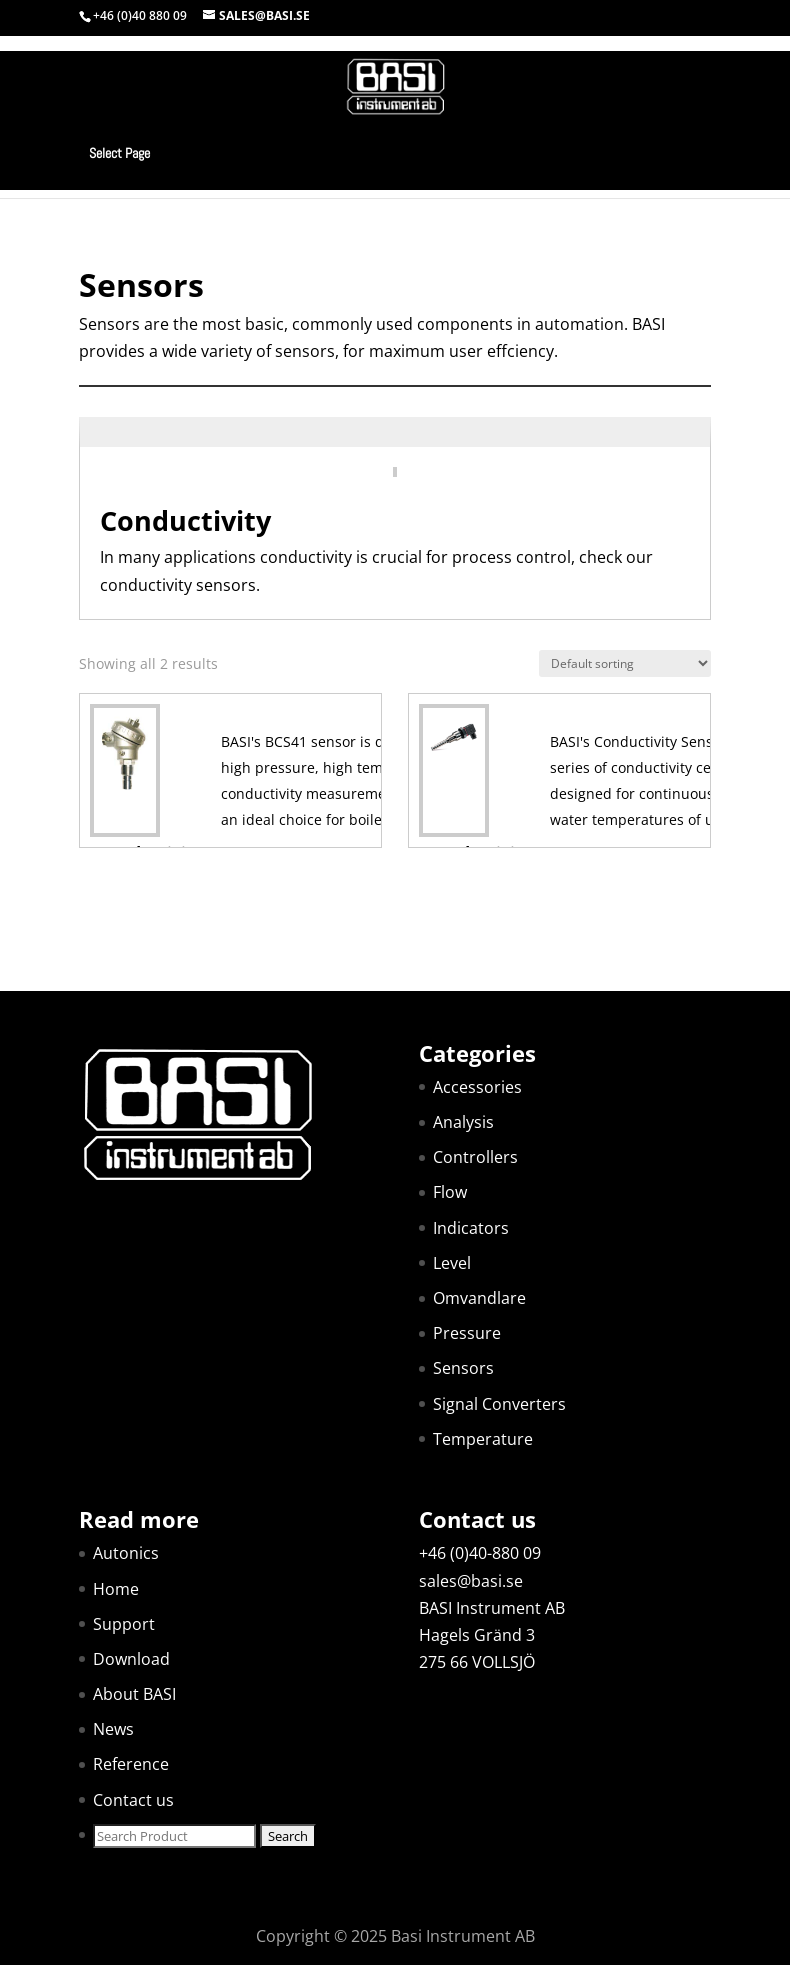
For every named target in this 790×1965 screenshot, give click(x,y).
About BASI (134, 1694)
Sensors (463, 1368)
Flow (450, 1192)
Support (124, 1624)
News (113, 1729)
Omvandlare (479, 1298)
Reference (131, 1764)
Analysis (463, 1122)
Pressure (467, 1333)
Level (452, 1263)
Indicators (471, 1228)
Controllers (475, 1157)
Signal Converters (499, 1404)
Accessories (477, 1087)
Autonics (126, 1553)
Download (131, 1659)
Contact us (133, 1800)
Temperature (483, 1439)
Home (116, 1589)
